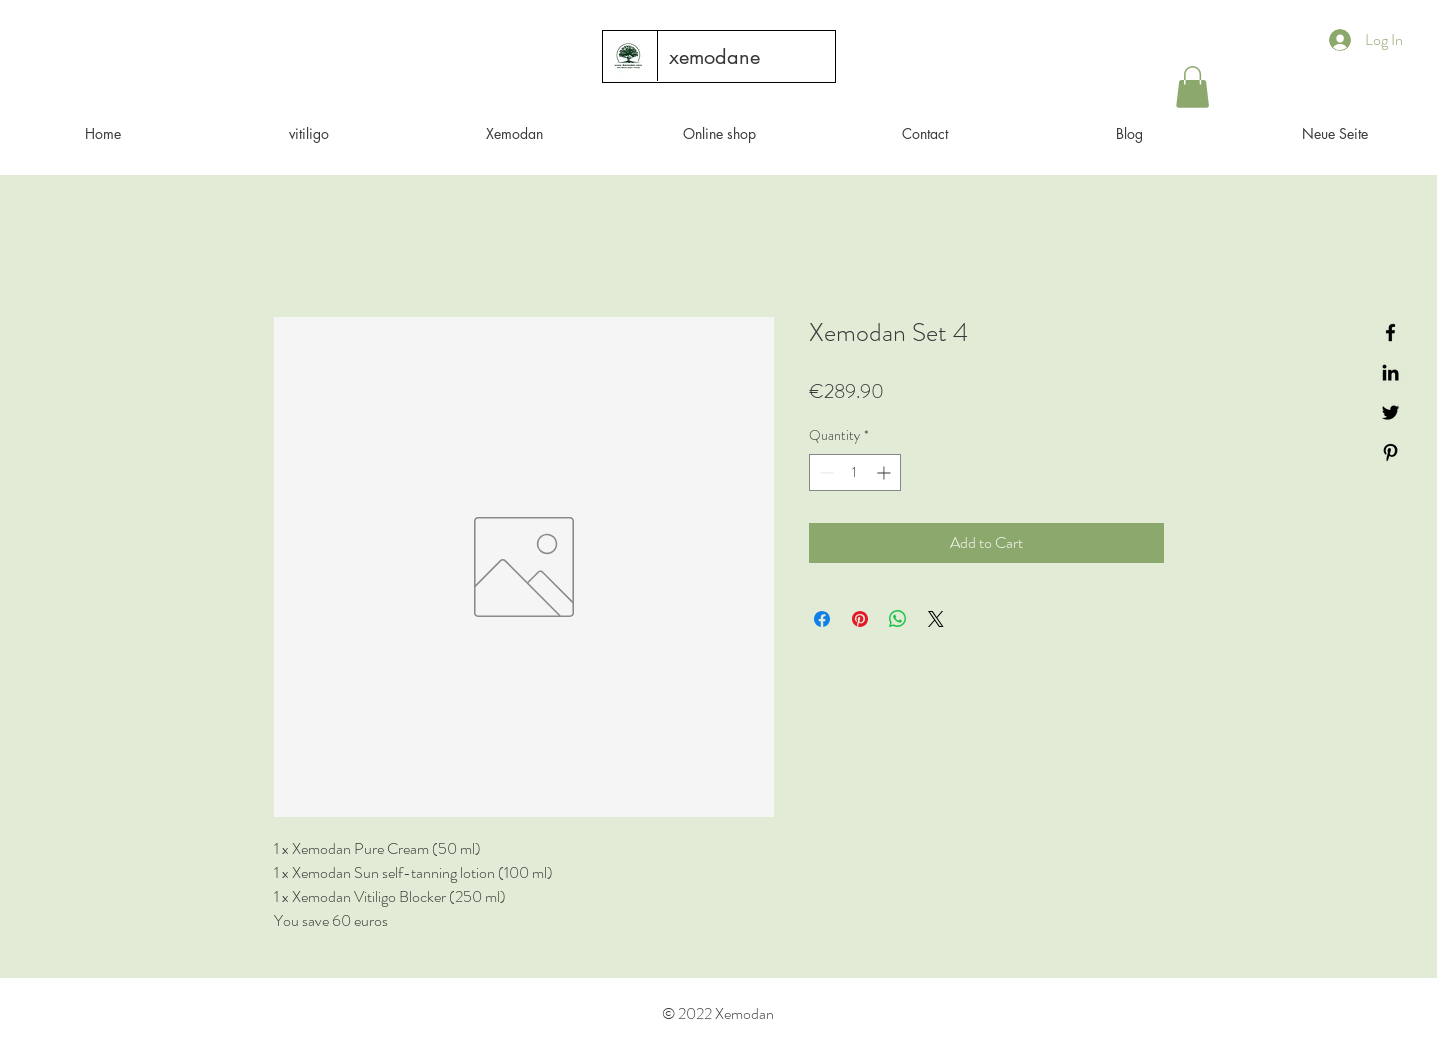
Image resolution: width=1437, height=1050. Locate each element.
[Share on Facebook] (822, 619)
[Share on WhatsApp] (898, 619)
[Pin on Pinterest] (860, 619)
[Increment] (885, 472)
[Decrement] (824, 472)
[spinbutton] (855, 472)
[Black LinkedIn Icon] (1390, 372)
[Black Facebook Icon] (1390, 332)
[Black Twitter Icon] (1390, 412)
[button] (1192, 87)
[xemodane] (714, 57)
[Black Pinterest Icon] (1390, 452)
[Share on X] (936, 619)
